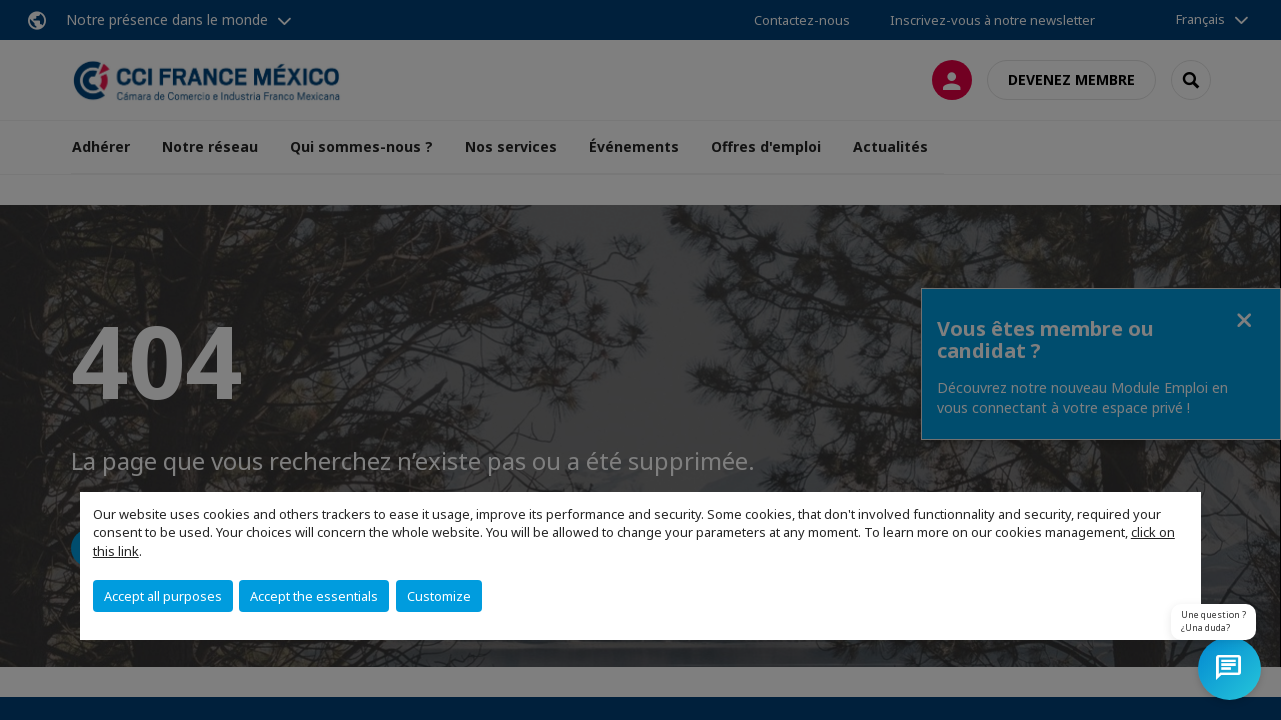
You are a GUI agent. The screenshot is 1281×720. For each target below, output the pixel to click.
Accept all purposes (163, 596)
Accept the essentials (314, 596)
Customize (439, 596)
